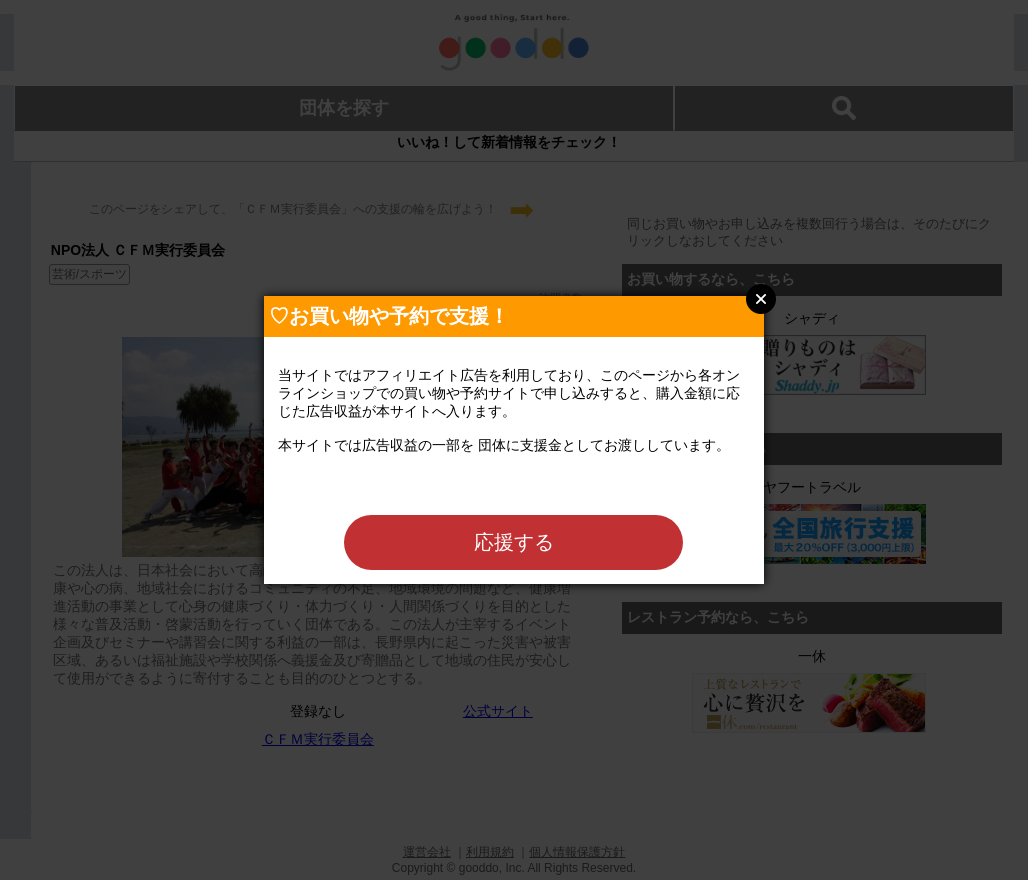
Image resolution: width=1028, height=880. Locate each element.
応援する (514, 542)
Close (761, 299)
